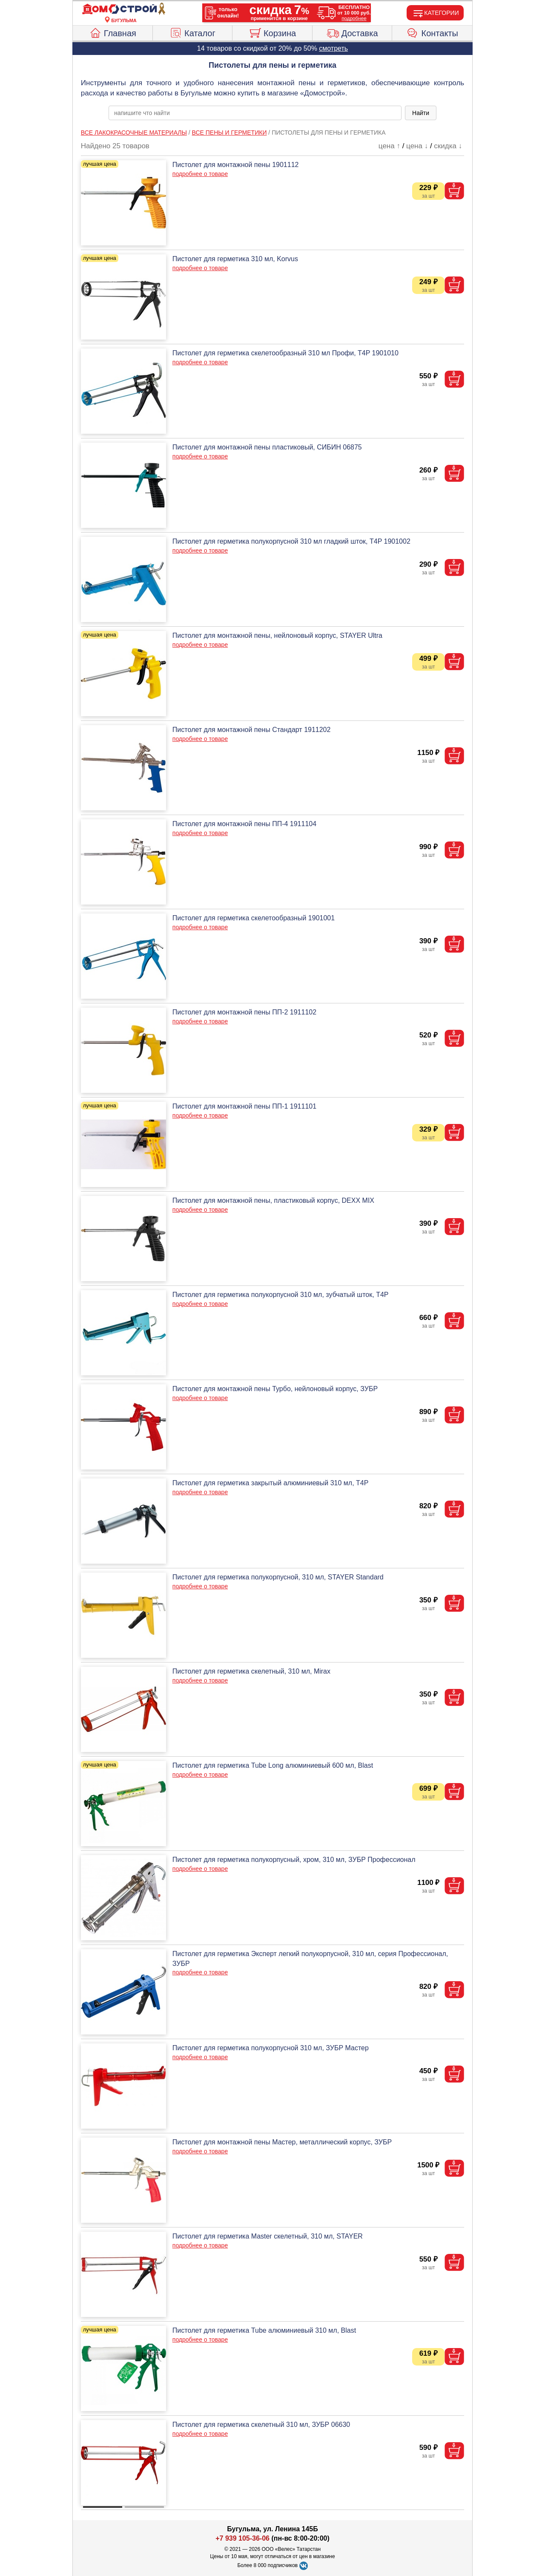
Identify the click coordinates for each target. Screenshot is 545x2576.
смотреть (333, 48)
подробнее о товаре (200, 173)
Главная (112, 32)
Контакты (432, 32)
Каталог (192, 32)
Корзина (272, 32)
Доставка (352, 32)
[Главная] (123, 9)
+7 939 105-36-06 (242, 2538)
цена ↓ (417, 146)
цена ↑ (389, 146)
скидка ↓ (448, 146)
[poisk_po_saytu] (255, 113)
